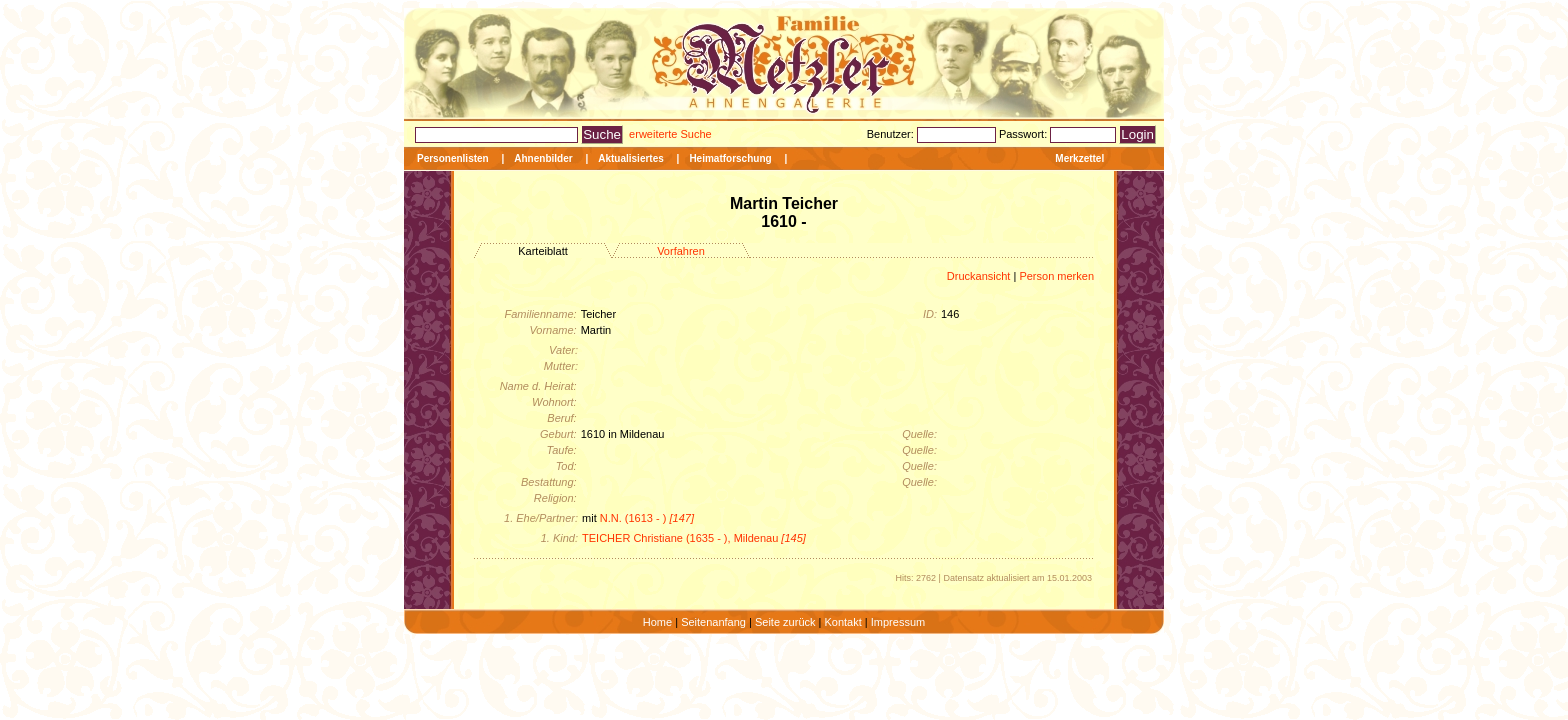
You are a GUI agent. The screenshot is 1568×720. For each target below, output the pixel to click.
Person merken (1056, 276)
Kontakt (842, 622)
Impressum (898, 622)
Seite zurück (785, 622)
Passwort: (1024, 134)
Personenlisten (453, 158)
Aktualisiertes (631, 158)
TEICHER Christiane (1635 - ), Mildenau (694, 538)
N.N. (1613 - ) (647, 518)
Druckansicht (979, 276)
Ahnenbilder (543, 158)
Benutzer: (892, 134)
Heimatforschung (730, 158)
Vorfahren (681, 251)
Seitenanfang (713, 622)
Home (657, 622)
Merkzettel (1079, 158)
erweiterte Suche (670, 134)
